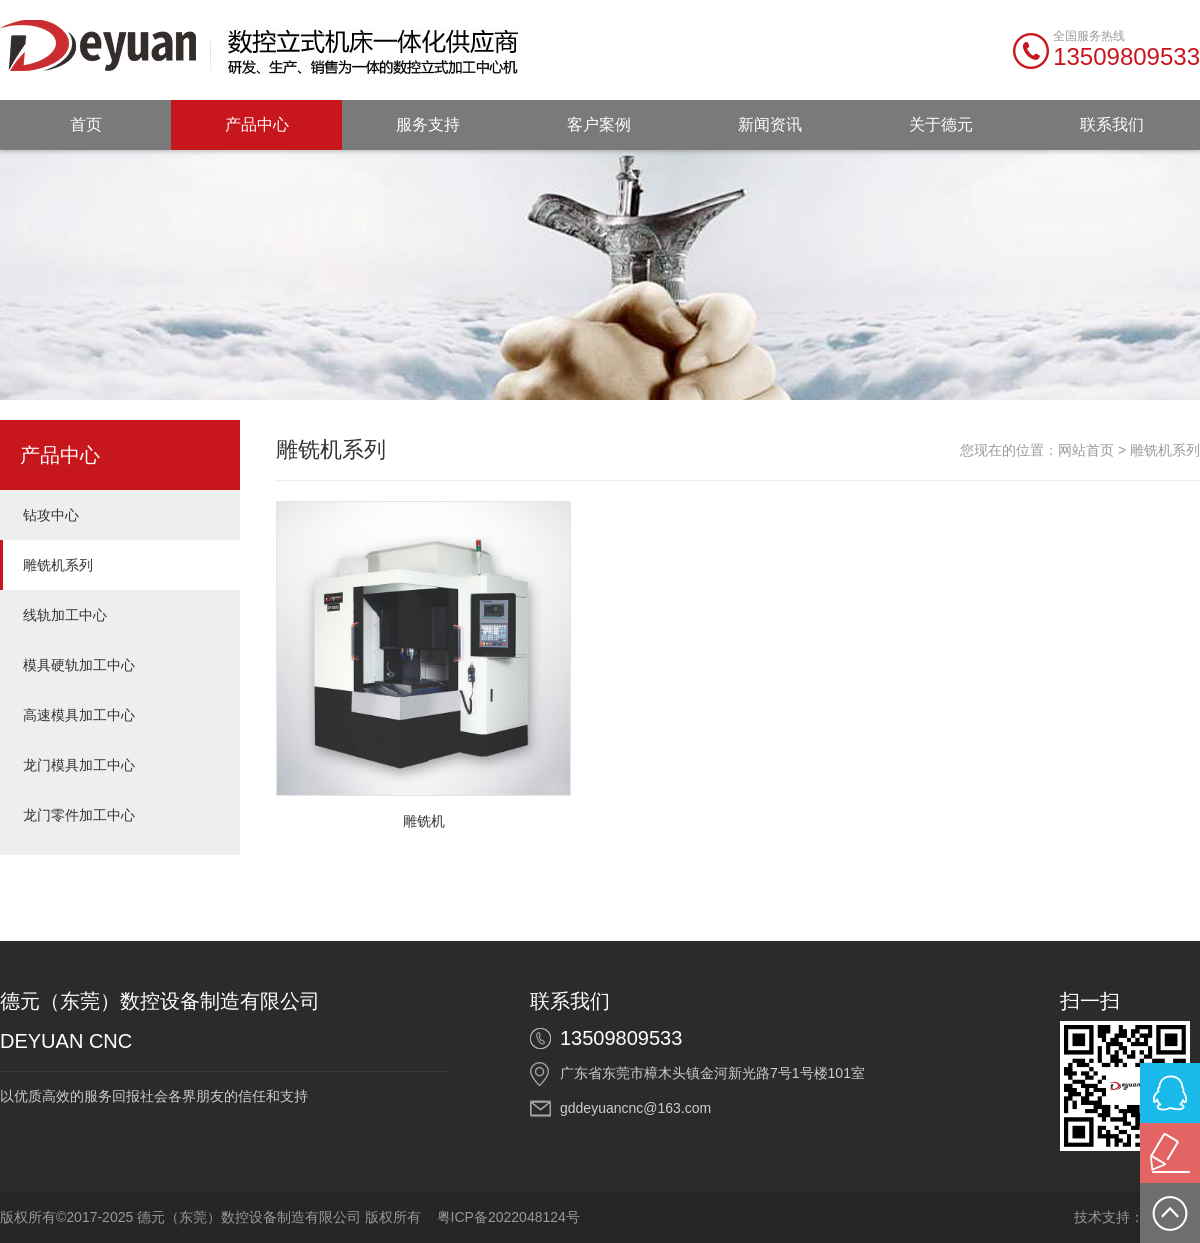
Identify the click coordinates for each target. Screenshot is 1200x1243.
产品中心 (257, 124)
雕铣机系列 (58, 565)
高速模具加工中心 (79, 715)
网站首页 (1086, 450)
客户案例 (599, 124)
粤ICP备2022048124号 (508, 1217)
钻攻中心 (51, 515)
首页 (86, 124)
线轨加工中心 (65, 615)
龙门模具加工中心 (79, 765)
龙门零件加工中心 (79, 815)
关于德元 (941, 124)
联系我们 (1112, 124)
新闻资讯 (770, 124)
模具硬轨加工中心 (79, 665)
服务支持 (428, 124)
